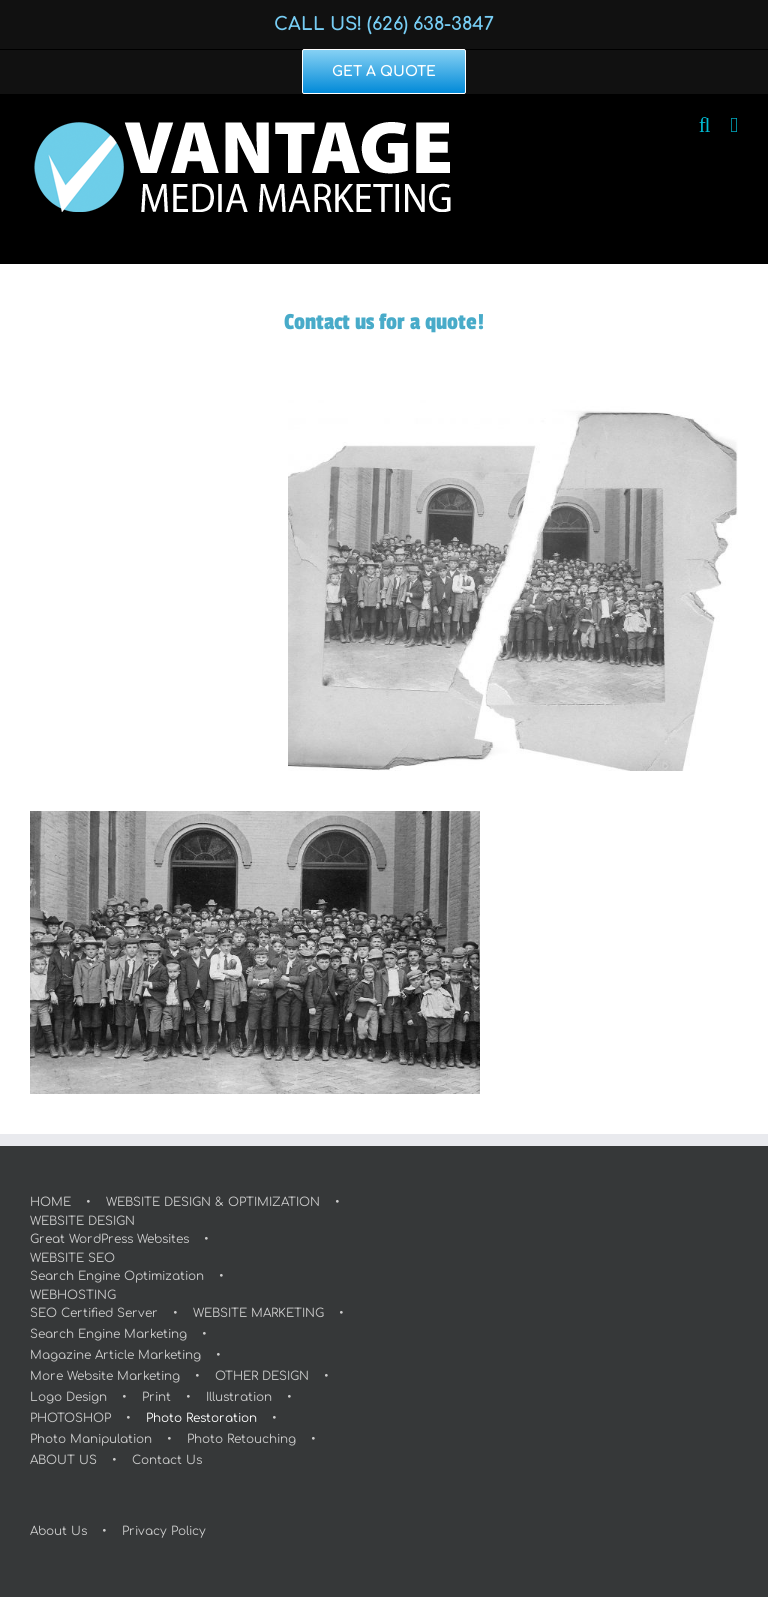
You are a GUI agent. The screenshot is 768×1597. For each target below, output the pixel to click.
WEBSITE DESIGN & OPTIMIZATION (213, 1202)
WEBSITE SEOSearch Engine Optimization (117, 1267)
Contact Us (167, 1460)
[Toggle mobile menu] (734, 125)
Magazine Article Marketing (115, 1355)
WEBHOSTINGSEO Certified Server (94, 1304)
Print (156, 1397)
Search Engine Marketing (108, 1334)
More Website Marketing (105, 1376)
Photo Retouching (241, 1439)
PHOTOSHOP (70, 1418)
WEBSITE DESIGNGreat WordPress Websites (109, 1230)
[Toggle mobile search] (705, 125)
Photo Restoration (201, 1418)
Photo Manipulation (91, 1439)
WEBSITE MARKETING (258, 1313)
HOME (50, 1202)
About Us (58, 1531)
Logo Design (68, 1397)
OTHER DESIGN (262, 1376)
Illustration (239, 1397)
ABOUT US (63, 1460)
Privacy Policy (164, 1531)
